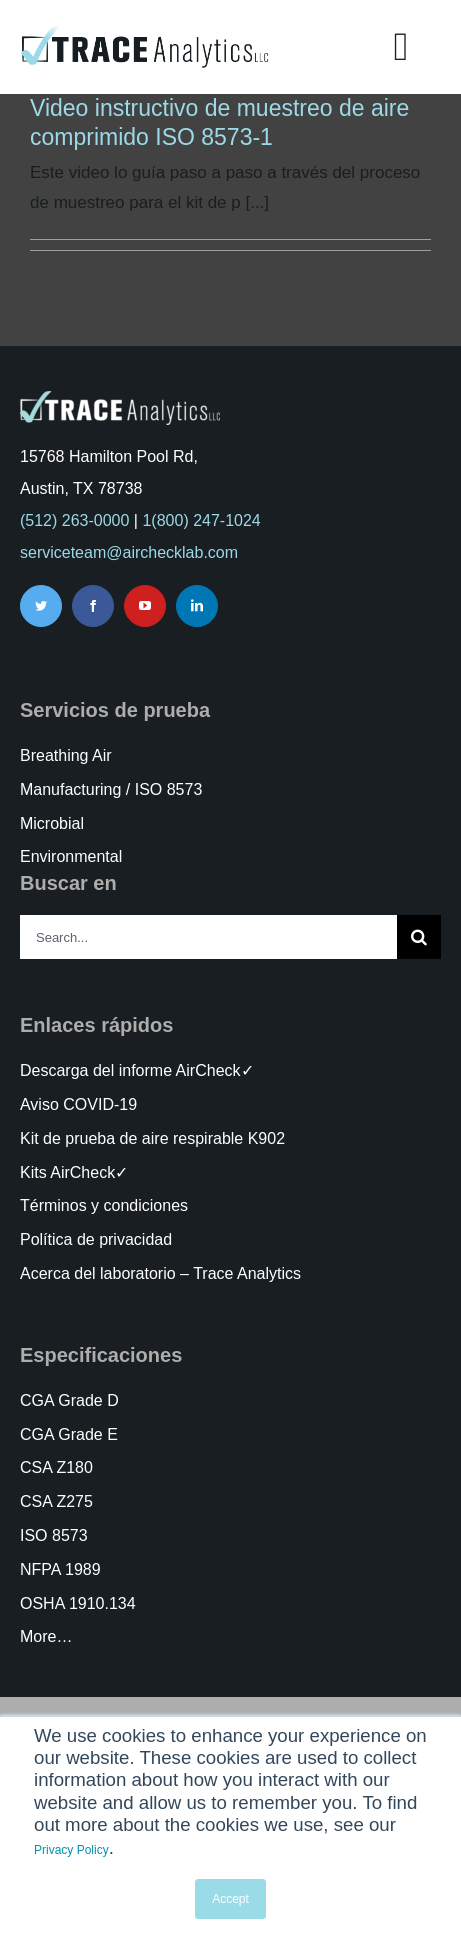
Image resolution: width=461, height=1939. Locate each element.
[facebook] (93, 606)
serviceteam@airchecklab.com (129, 552)
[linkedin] (197, 606)
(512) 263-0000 (74, 520)
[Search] (419, 937)
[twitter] (41, 606)
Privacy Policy (71, 1850)
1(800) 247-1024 (201, 520)
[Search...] (208, 937)
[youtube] (145, 606)
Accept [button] (230, 1899)
